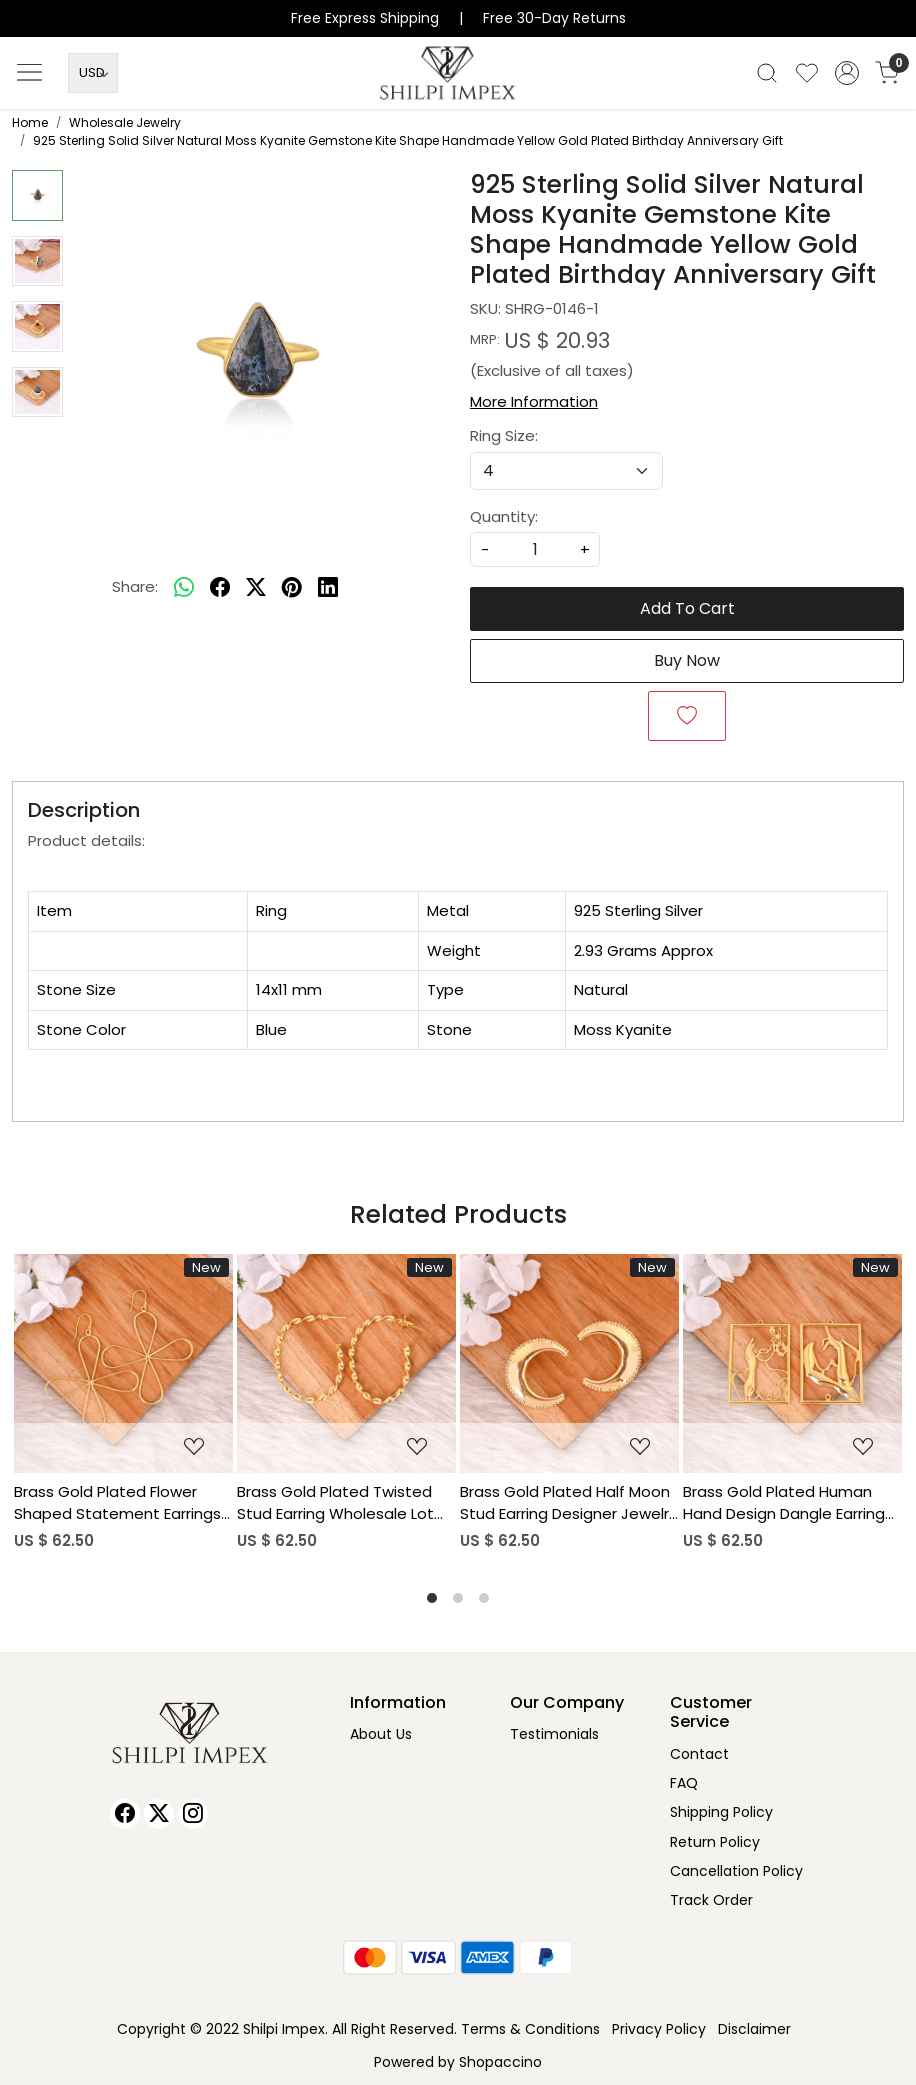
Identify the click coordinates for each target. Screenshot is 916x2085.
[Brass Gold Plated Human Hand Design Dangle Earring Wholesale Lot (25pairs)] (792, 1363)
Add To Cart (687, 608)
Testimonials (554, 1734)
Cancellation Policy (736, 1871)
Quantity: (504, 516)
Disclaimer (754, 2029)
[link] (767, 73)
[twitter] (256, 587)
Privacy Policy (659, 2029)
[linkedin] (328, 587)
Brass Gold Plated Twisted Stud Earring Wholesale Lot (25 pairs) (335, 1503)
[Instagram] (193, 1814)
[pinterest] (292, 587)
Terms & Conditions (530, 2029)
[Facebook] (125, 1814)
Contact (699, 1754)
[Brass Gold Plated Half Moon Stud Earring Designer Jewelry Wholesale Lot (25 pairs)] (569, 1363)
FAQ (684, 1783)
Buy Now (687, 660)
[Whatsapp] (184, 587)
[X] (159, 1814)
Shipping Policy (721, 1812)
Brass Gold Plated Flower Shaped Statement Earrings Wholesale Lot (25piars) (117, 1503)
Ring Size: (504, 435)
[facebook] (220, 587)
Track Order (711, 1900)
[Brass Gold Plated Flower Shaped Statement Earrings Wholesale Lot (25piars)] (123, 1363)
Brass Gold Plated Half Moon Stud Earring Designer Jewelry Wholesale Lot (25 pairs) (568, 1503)
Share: (135, 586)
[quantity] (535, 549)
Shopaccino (500, 2062)
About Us (381, 1734)
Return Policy (715, 1842)
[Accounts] (847, 73)
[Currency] (93, 73)
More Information (534, 401)
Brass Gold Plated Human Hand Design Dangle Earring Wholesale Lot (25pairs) (784, 1503)
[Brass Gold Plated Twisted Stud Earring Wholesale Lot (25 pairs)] (346, 1363)
